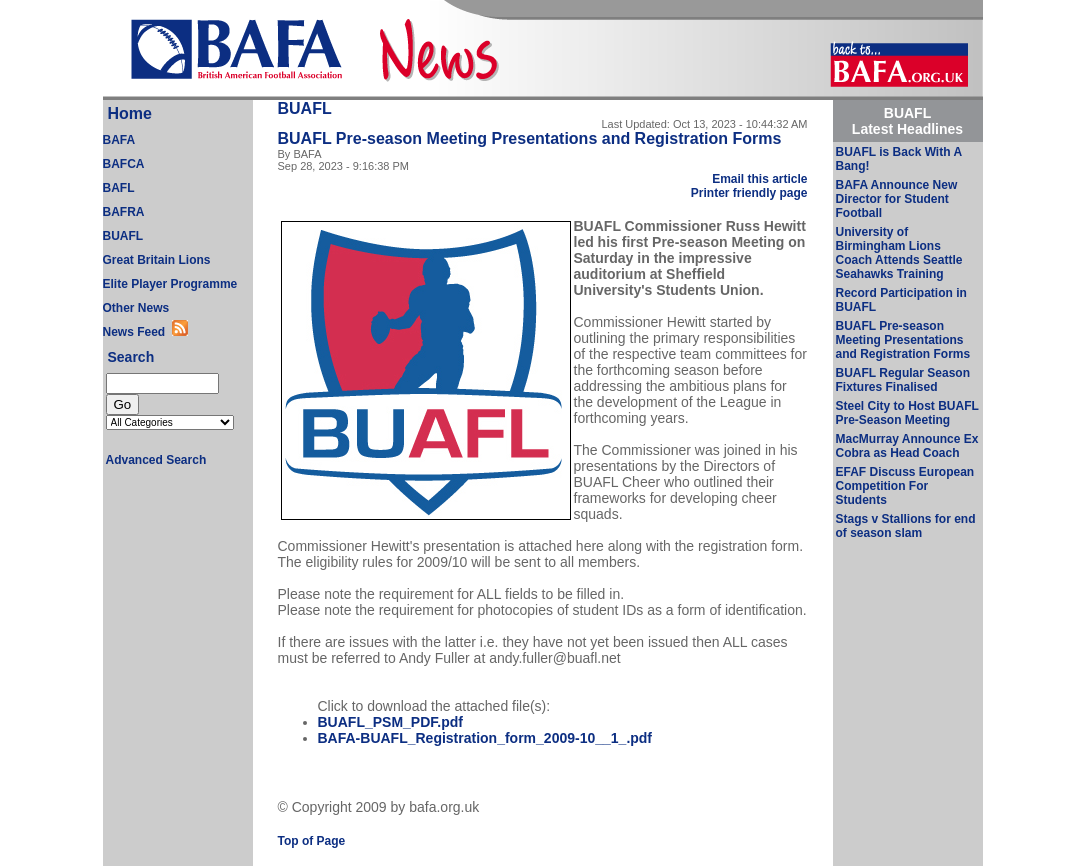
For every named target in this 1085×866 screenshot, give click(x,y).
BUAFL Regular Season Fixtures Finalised (903, 380)
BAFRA (124, 212)
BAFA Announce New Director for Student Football (897, 199)
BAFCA (124, 164)
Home (130, 113)
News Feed (137, 332)
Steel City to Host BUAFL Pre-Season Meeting (907, 413)
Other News (136, 308)
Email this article (759, 179)
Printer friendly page (749, 193)
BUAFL (123, 236)
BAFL (119, 188)
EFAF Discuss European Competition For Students (905, 486)
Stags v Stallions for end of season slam (906, 526)
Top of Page (312, 841)
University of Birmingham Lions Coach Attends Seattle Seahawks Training (899, 253)
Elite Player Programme (170, 284)
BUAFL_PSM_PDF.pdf (390, 722)
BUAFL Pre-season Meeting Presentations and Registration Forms (903, 340)
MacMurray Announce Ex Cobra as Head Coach (907, 446)
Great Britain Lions (157, 260)
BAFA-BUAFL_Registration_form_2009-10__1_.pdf (485, 738)
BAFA (119, 140)
